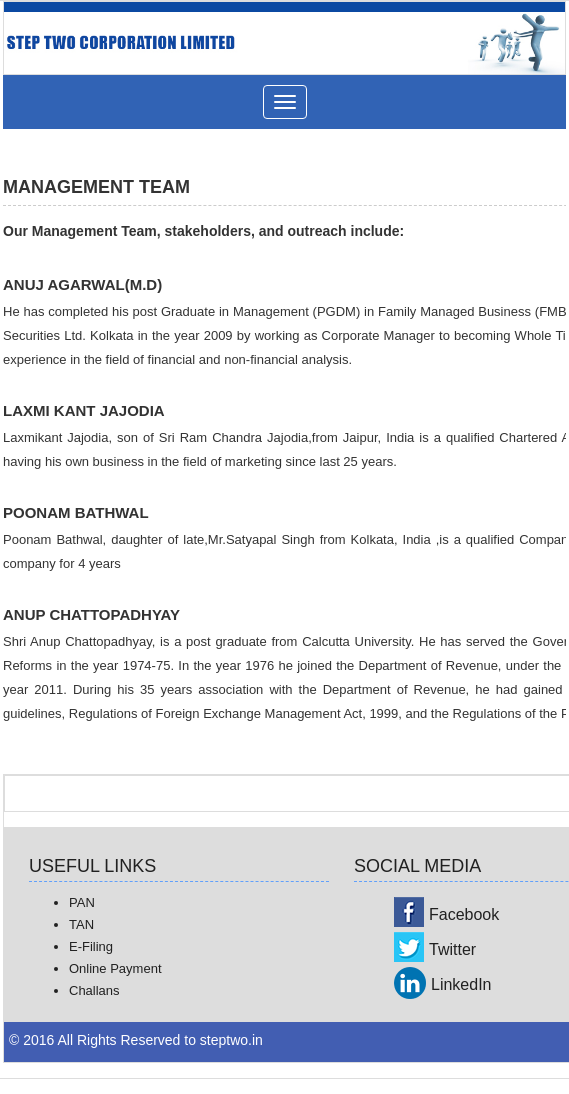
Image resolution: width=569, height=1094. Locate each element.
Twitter (452, 949)
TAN (81, 924)
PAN (82, 902)
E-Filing (91, 946)
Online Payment (115, 968)
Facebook (464, 914)
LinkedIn (461, 984)
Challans (94, 990)
